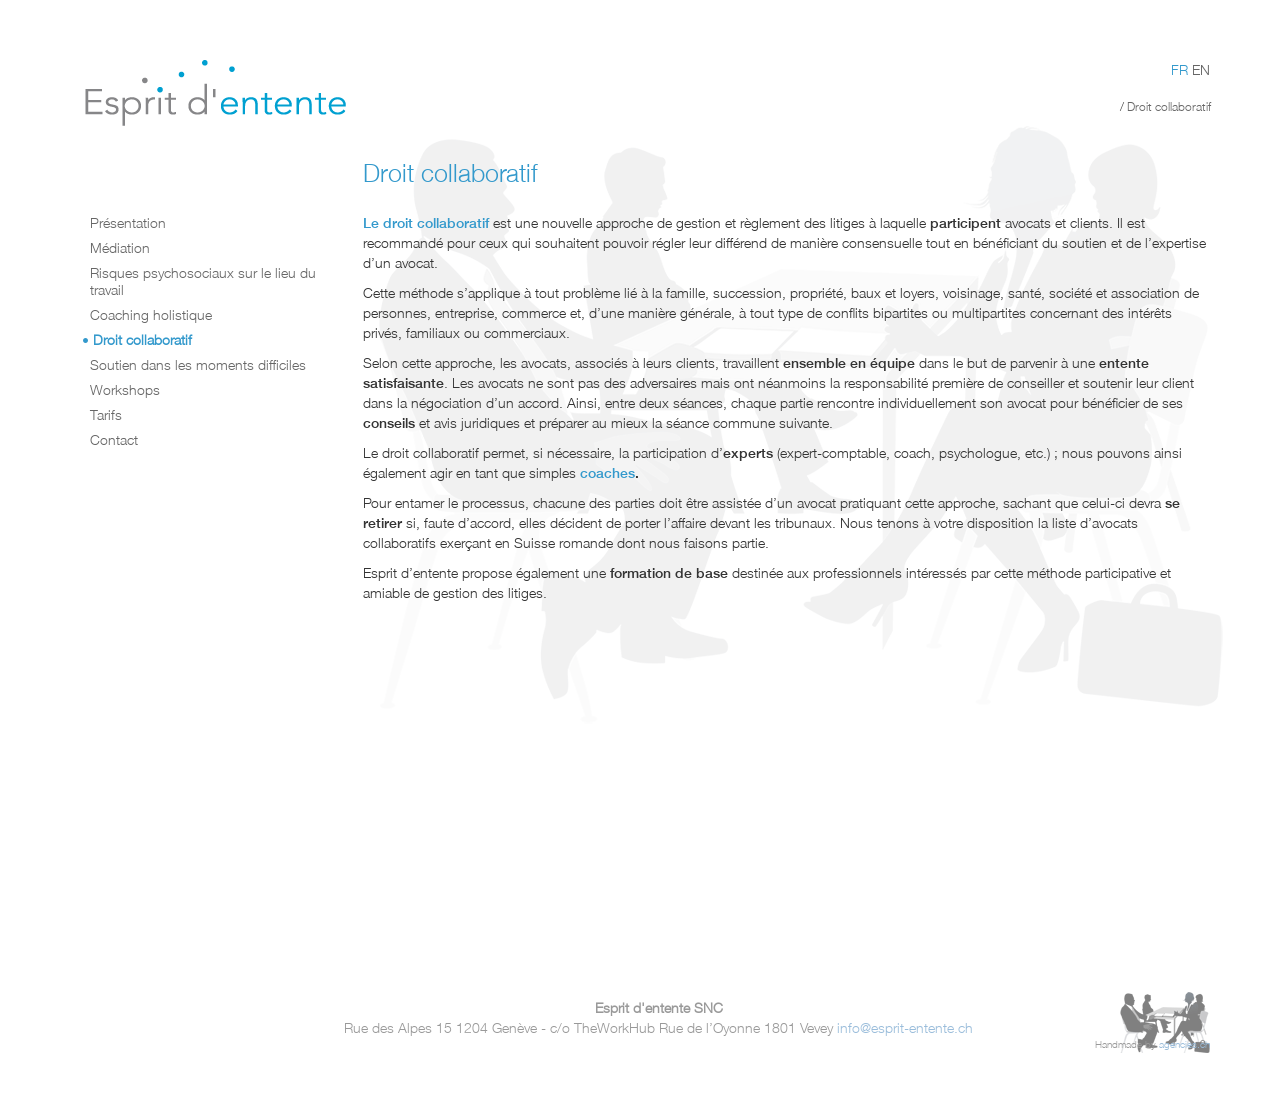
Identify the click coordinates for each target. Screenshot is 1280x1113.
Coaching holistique (151, 314)
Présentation (128, 222)
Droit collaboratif (142, 339)
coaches (607, 473)
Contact (114, 439)
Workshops (125, 389)
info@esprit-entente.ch (905, 1027)
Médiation (120, 247)
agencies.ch (1184, 1044)
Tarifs (106, 414)
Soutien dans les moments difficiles (198, 364)
